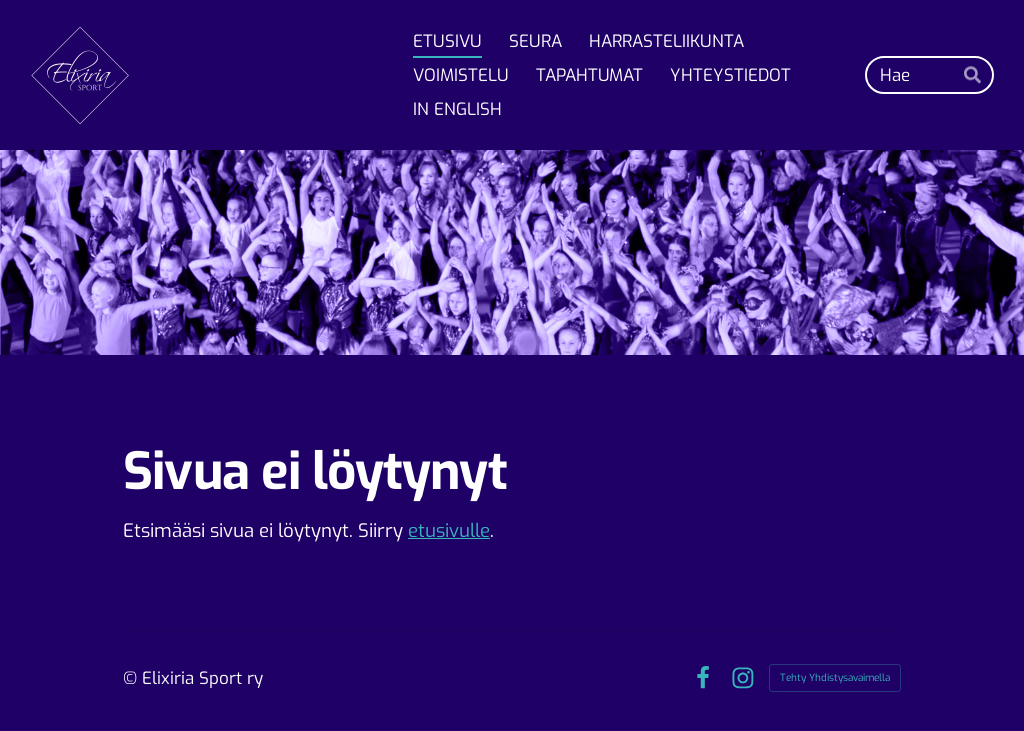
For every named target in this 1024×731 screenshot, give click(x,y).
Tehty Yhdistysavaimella (835, 677)
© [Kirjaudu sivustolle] (132, 678)
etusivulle (449, 530)
